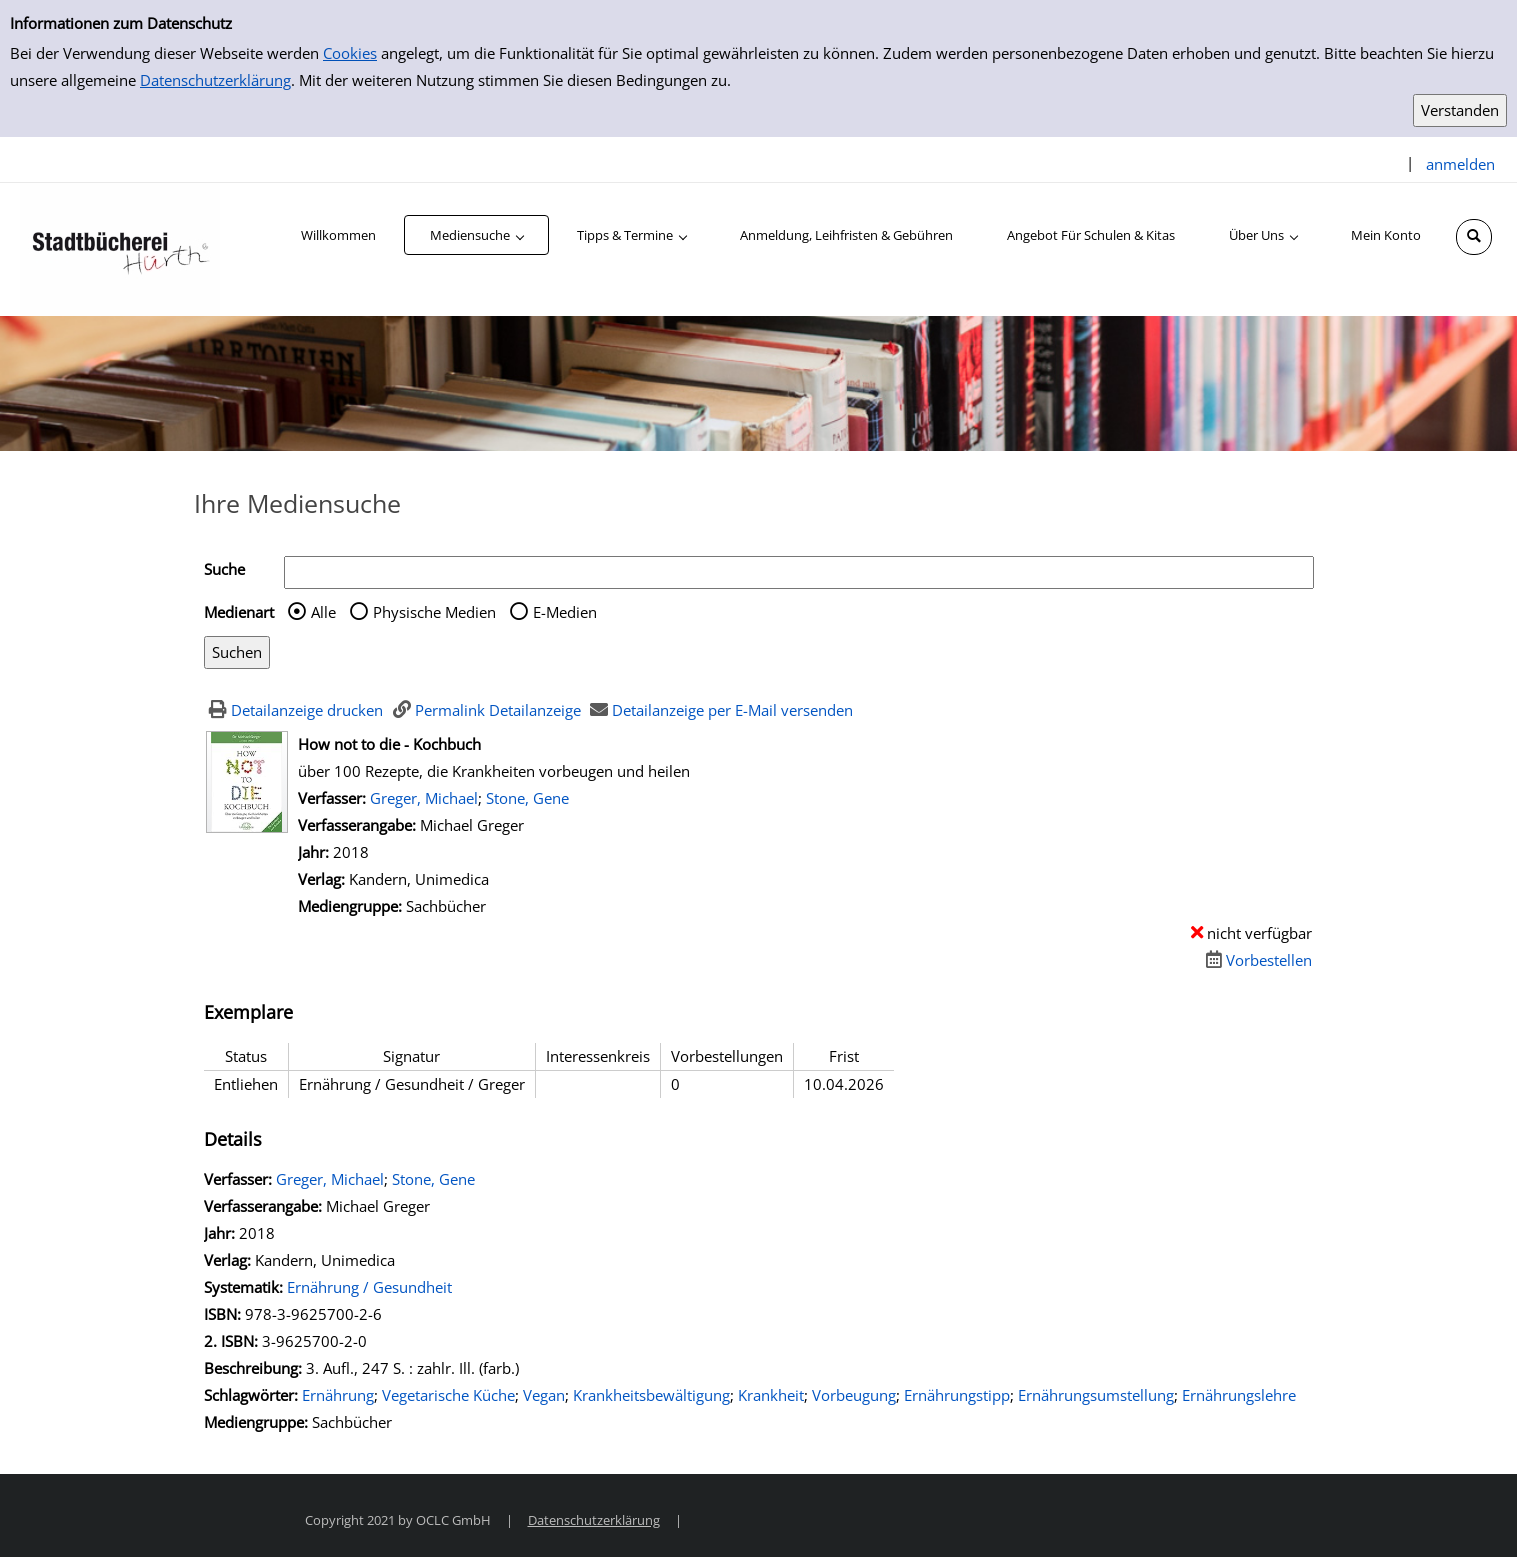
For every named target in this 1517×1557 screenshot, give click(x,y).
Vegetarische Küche (448, 1395)
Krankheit (771, 1395)
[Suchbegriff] (799, 572)
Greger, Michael (424, 798)
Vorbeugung (854, 1395)
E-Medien (565, 612)
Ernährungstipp (957, 1395)
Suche (224, 569)
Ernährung (338, 1395)
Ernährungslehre (1239, 1395)
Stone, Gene (527, 798)
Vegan (544, 1395)
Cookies (350, 53)
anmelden (1460, 164)
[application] (476, 235)
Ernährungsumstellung (1096, 1395)
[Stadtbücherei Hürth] (120, 248)
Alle (323, 612)
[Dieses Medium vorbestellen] (1256, 960)
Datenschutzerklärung (215, 80)
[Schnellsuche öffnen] (1474, 237)
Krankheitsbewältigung (651, 1395)
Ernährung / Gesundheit (369, 1287)
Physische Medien (434, 612)
